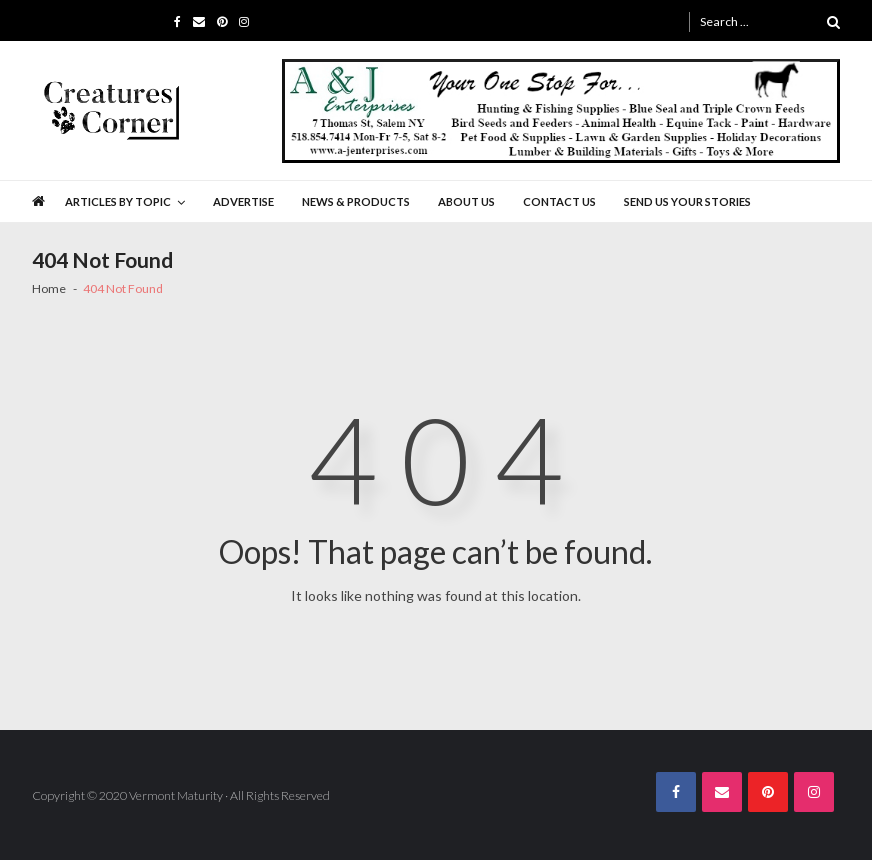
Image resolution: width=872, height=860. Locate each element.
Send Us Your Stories (687, 201)
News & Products (356, 201)
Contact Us (559, 201)
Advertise (243, 201)
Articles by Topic (118, 201)
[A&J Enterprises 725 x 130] (561, 111)
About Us (466, 201)
